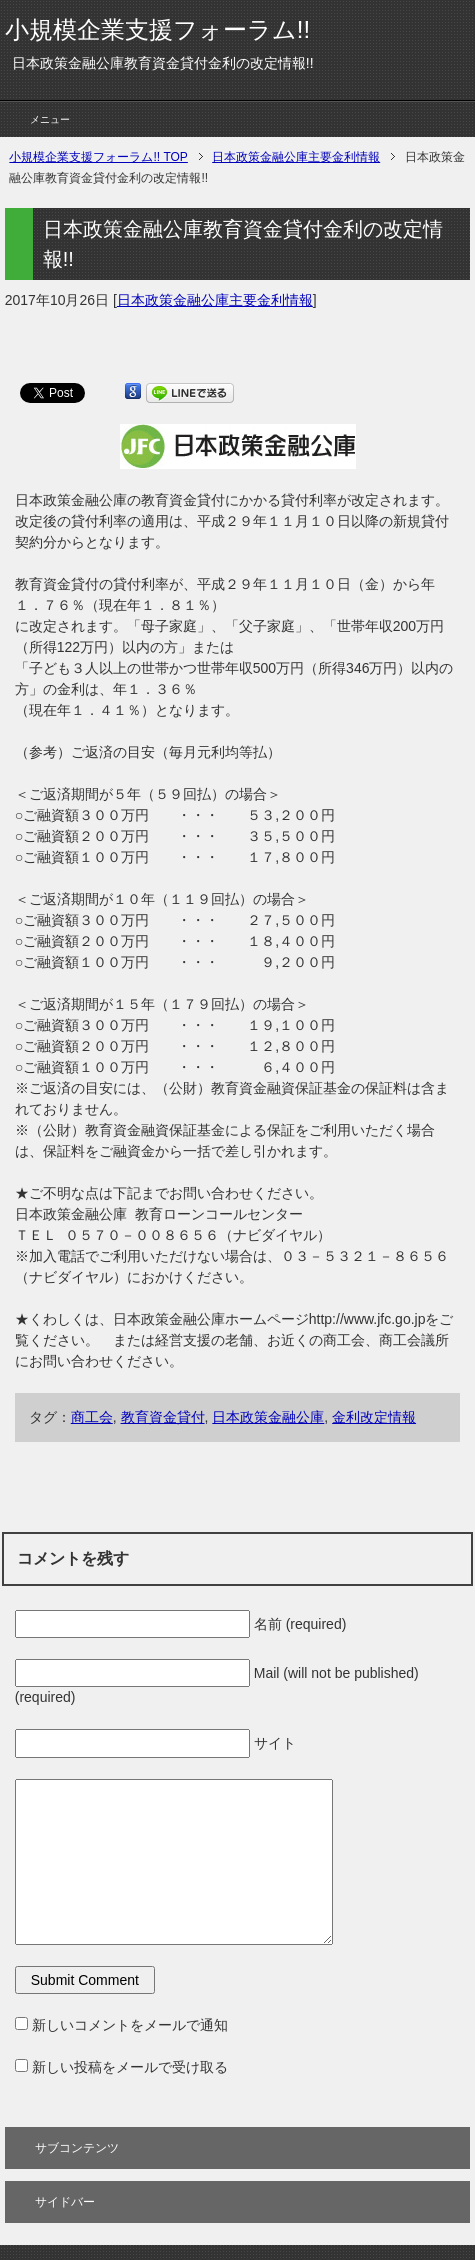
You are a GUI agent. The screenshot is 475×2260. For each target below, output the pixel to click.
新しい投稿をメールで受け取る (130, 2067)
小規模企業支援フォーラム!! (157, 29)
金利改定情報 (374, 1417)
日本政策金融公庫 (268, 1417)
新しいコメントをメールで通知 (130, 2025)
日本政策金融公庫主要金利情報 (215, 300)
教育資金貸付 (163, 1417)
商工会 (92, 1417)
